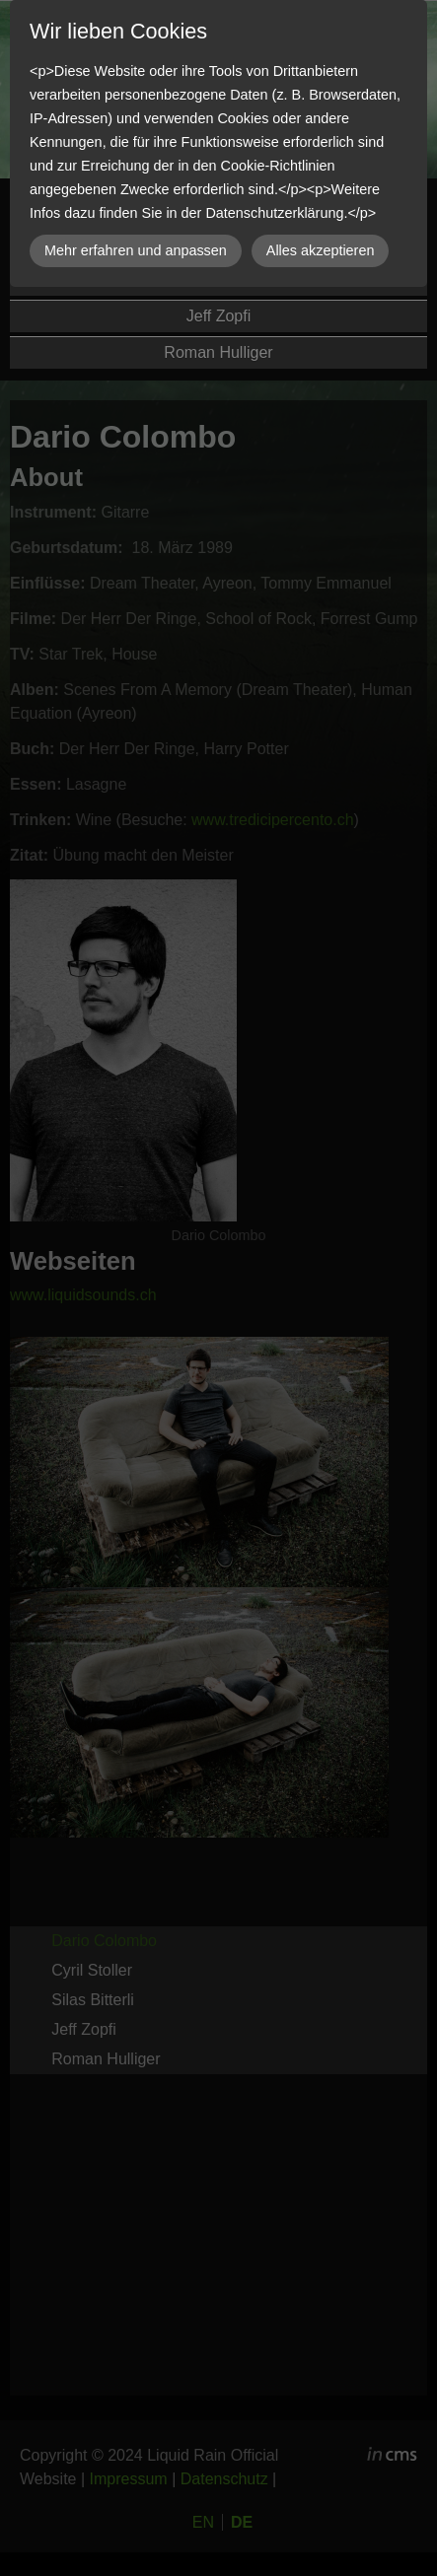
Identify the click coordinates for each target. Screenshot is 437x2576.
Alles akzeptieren (320, 250)
